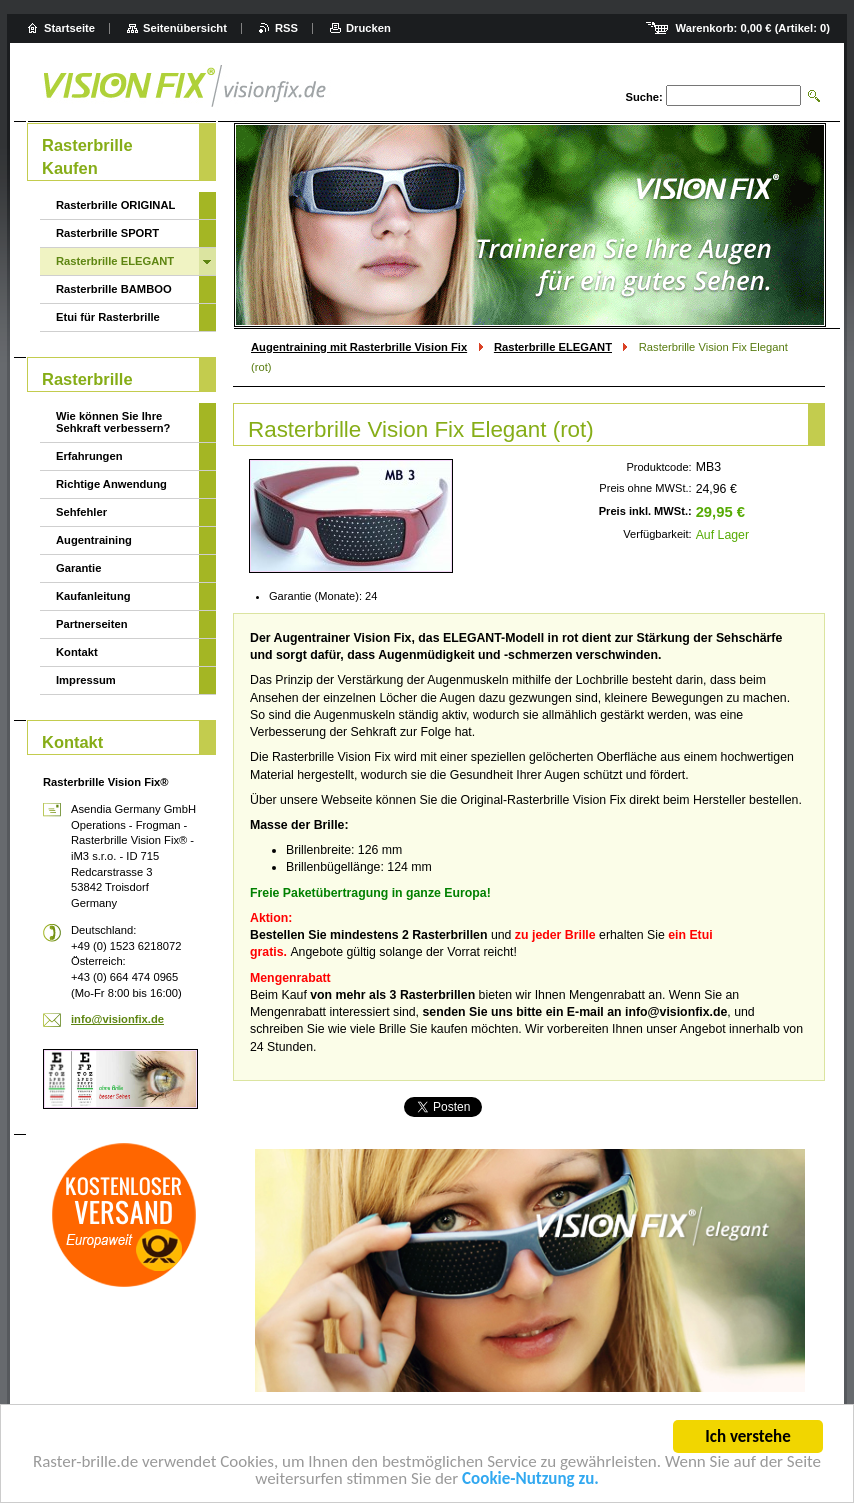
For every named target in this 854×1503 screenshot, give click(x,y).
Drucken (368, 28)
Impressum (86, 680)
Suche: (643, 97)
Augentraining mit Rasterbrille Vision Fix (359, 347)
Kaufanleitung (93, 596)
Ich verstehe (747, 1439)
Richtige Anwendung (111, 484)
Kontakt (77, 652)
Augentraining (94, 540)
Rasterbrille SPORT (107, 233)
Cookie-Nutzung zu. (530, 1481)
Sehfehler (81, 512)
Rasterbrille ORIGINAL (115, 205)
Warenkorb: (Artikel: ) (753, 28)
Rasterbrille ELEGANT (553, 347)
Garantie (78, 568)
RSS (286, 28)
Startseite (69, 28)
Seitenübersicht (185, 28)
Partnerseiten (92, 624)
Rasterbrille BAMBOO (114, 289)
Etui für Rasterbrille (108, 317)
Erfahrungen (89, 456)
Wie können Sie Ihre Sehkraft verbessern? (113, 422)
